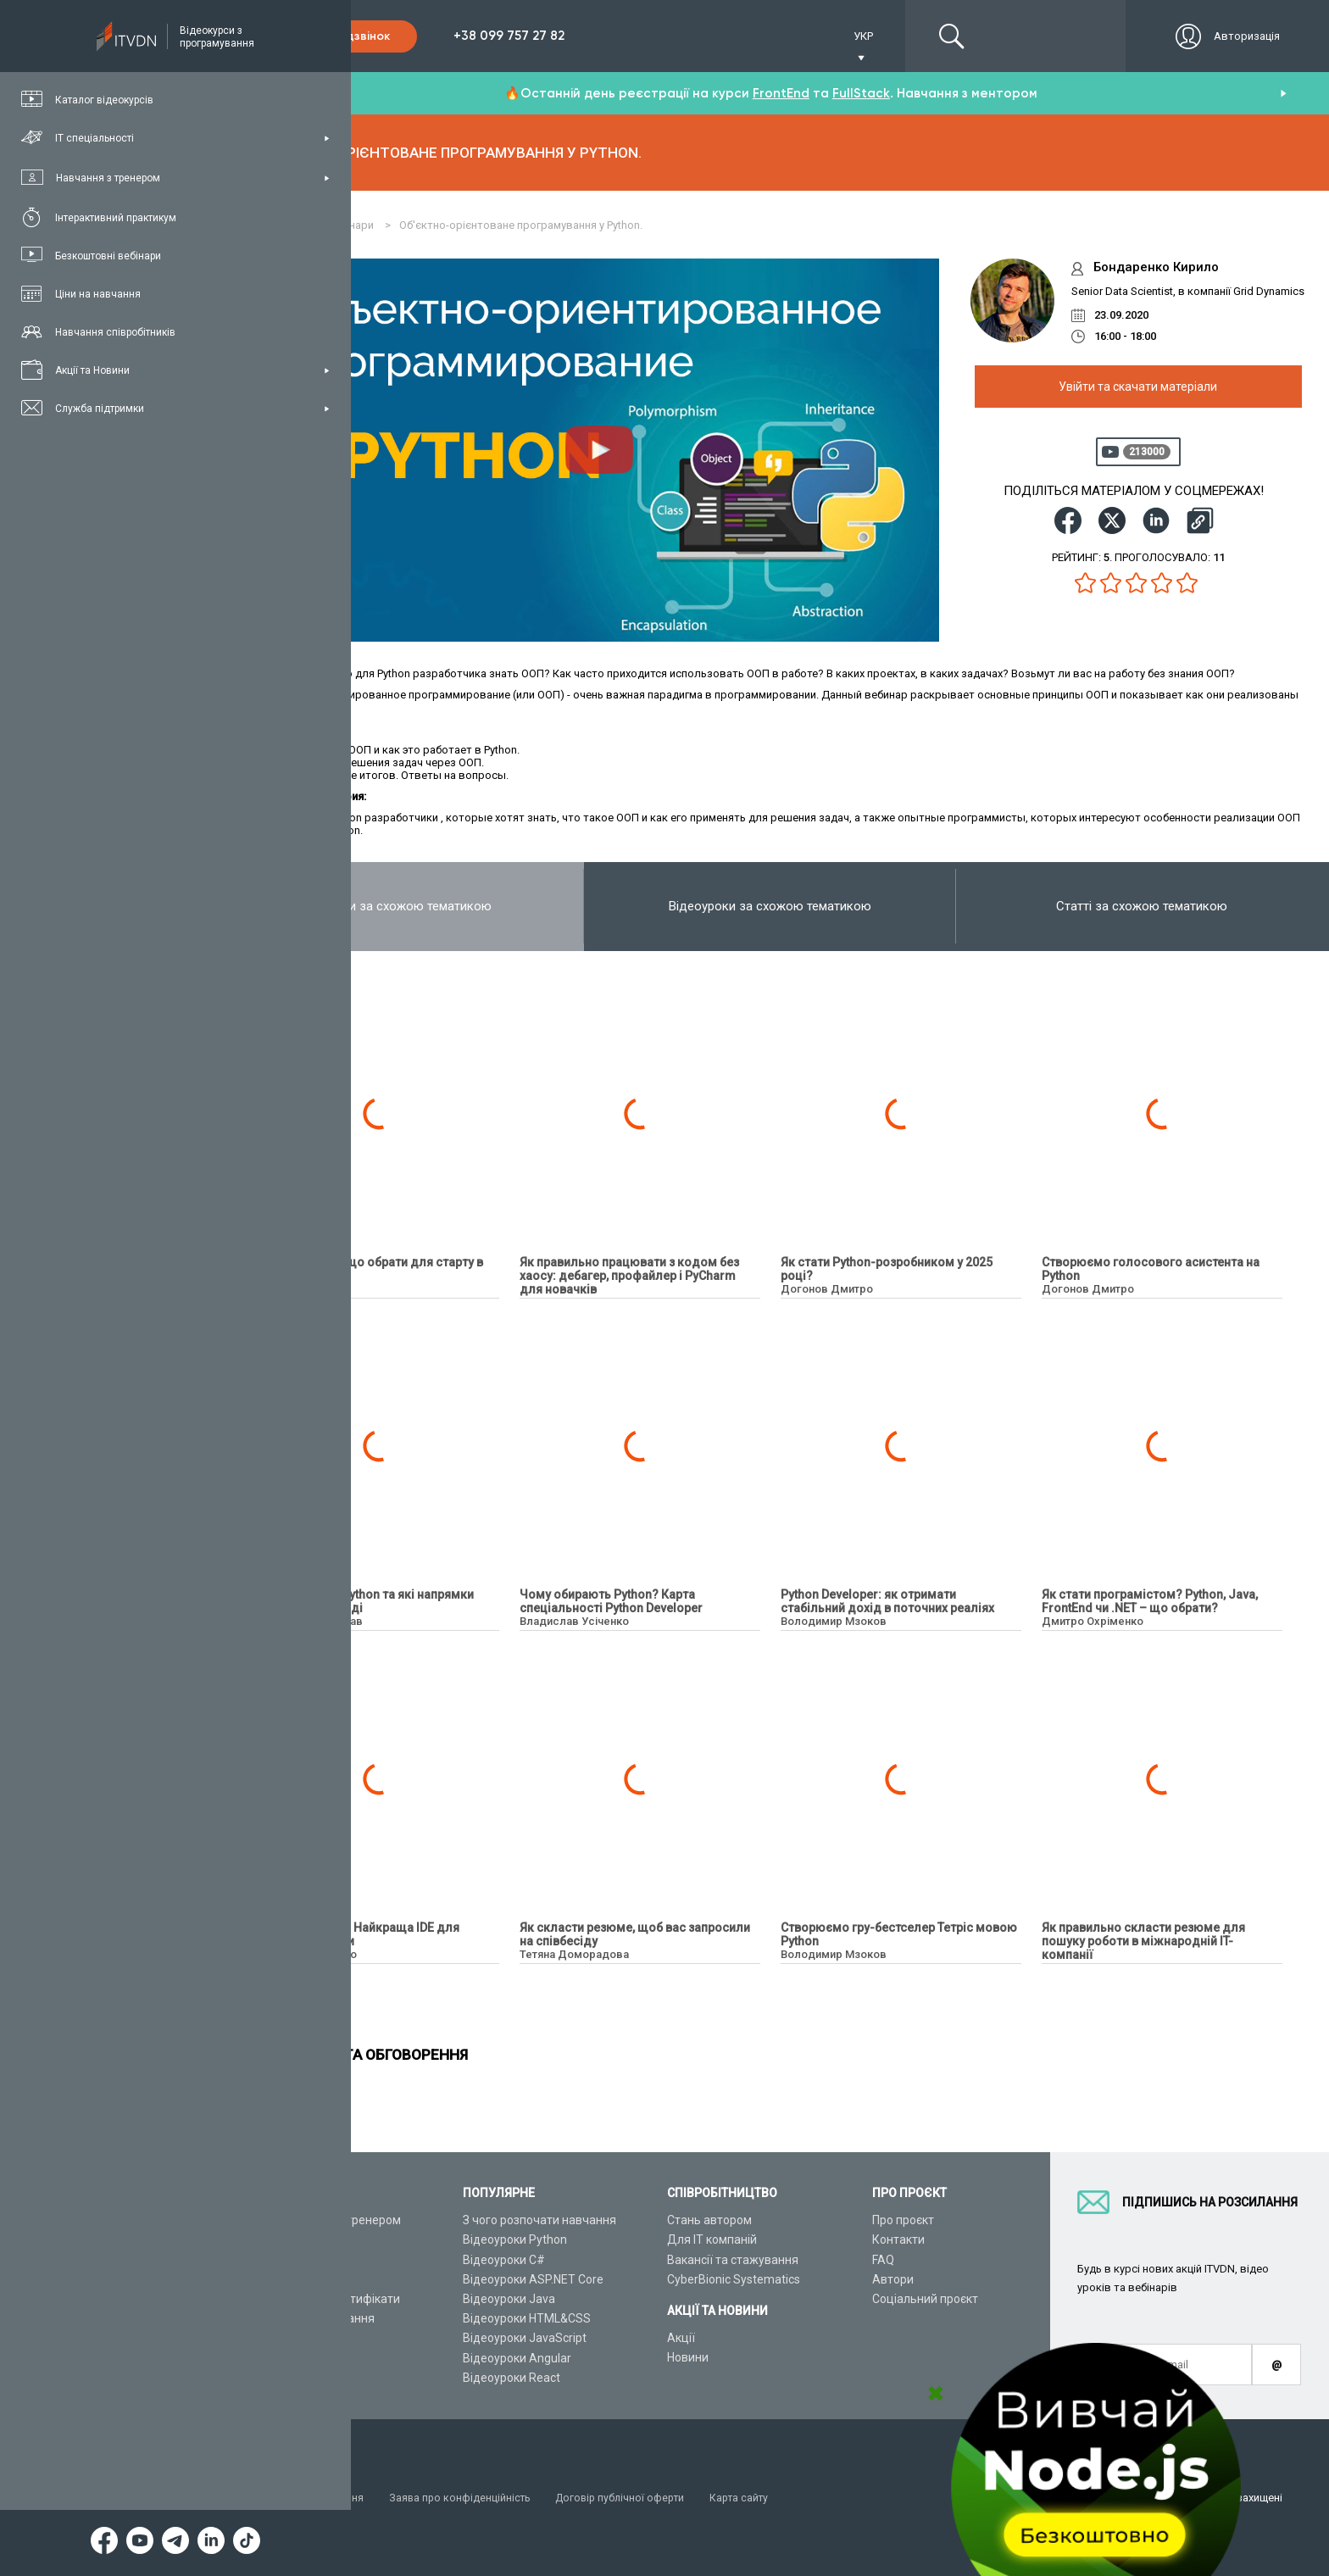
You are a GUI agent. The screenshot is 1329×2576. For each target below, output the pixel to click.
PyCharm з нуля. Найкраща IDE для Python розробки (359, 1934)
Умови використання (313, 2497)
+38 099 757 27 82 (508, 35)
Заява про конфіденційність (465, 2497)
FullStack (861, 93)
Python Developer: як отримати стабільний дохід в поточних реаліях (887, 1601)
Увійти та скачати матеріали (1138, 386)
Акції (681, 2338)
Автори (893, 2279)
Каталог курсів (300, 2239)
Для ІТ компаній (712, 2239)
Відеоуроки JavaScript (525, 2338)
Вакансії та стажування (732, 2260)
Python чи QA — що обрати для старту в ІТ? (371, 1268)
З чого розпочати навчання (539, 2220)
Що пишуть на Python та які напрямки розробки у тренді (366, 1601)
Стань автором (709, 2220)
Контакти (898, 2239)
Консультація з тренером (330, 2220)
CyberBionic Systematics (733, 2279)
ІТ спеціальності (304, 2260)
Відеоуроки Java (509, 2299)
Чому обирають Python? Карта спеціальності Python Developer (611, 1601)
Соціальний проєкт (925, 2299)
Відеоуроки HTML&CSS (527, 2318)
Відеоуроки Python (515, 2239)
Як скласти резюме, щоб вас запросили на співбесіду (635, 1934)
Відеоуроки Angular (517, 2358)
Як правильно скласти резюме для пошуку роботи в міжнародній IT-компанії (1143, 1941)
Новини (688, 2357)
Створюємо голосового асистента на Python (1150, 1268)
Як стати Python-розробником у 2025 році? (887, 1268)
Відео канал (292, 2338)
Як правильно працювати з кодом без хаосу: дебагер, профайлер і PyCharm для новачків (629, 1275)
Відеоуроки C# (504, 2260)
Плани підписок (302, 2279)
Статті (276, 2358)
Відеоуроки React (511, 2377)
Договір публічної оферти (631, 2497)
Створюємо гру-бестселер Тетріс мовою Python (899, 1934)
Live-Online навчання (317, 2318)
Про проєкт (903, 2220)
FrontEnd (781, 93)
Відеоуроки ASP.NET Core (533, 2279)
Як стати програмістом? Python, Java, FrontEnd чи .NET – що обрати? (1150, 1601)
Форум (277, 2377)
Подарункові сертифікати (329, 2299)
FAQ (883, 2260)
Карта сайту (754, 2497)
